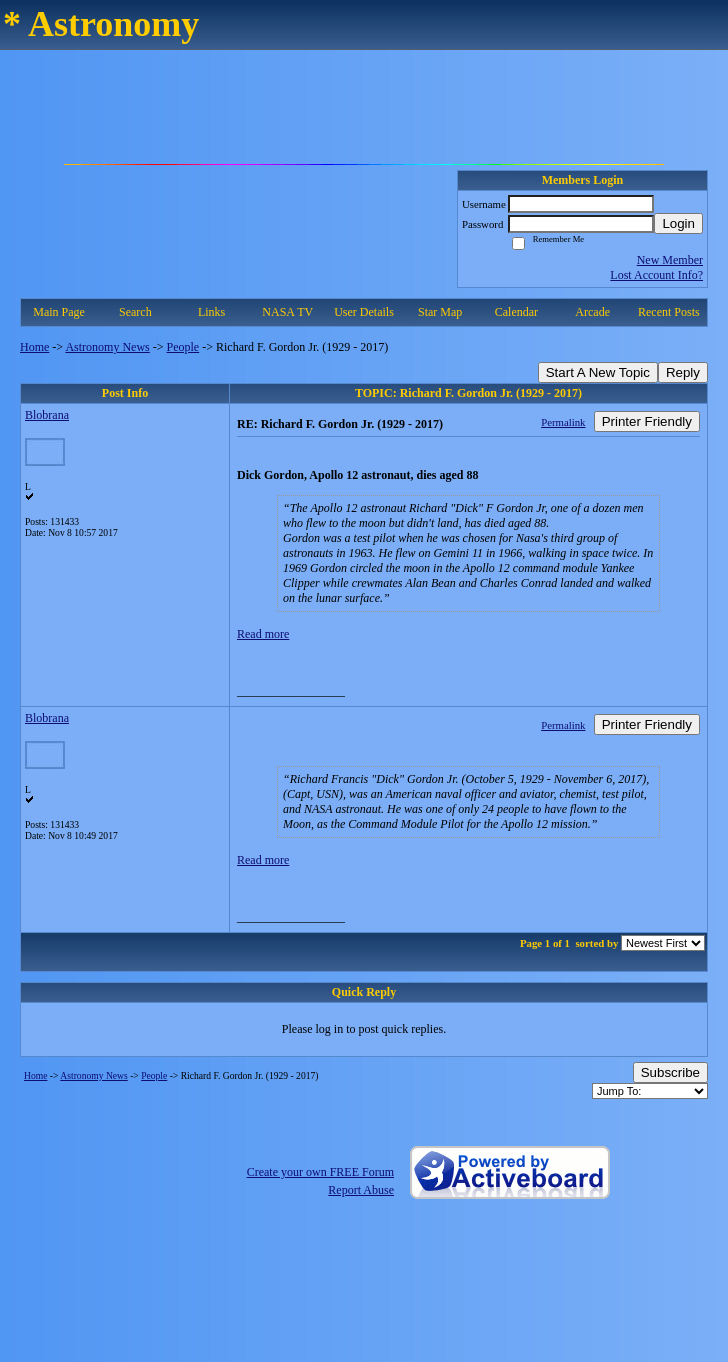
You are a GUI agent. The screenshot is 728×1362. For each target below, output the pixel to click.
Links (211, 312)
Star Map (440, 312)
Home (34, 347)
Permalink (563, 422)
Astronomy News (107, 347)
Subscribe (670, 1072)
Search (135, 312)
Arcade (592, 312)
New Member (670, 260)
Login (678, 223)
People (183, 347)
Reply (683, 372)
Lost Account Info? (656, 275)
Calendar (516, 312)
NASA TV (287, 312)
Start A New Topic (598, 372)
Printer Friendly (647, 421)
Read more (263, 634)
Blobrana (47, 415)
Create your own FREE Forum (320, 1172)
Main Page (59, 312)
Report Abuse (361, 1190)
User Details (364, 312)
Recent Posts (669, 312)
